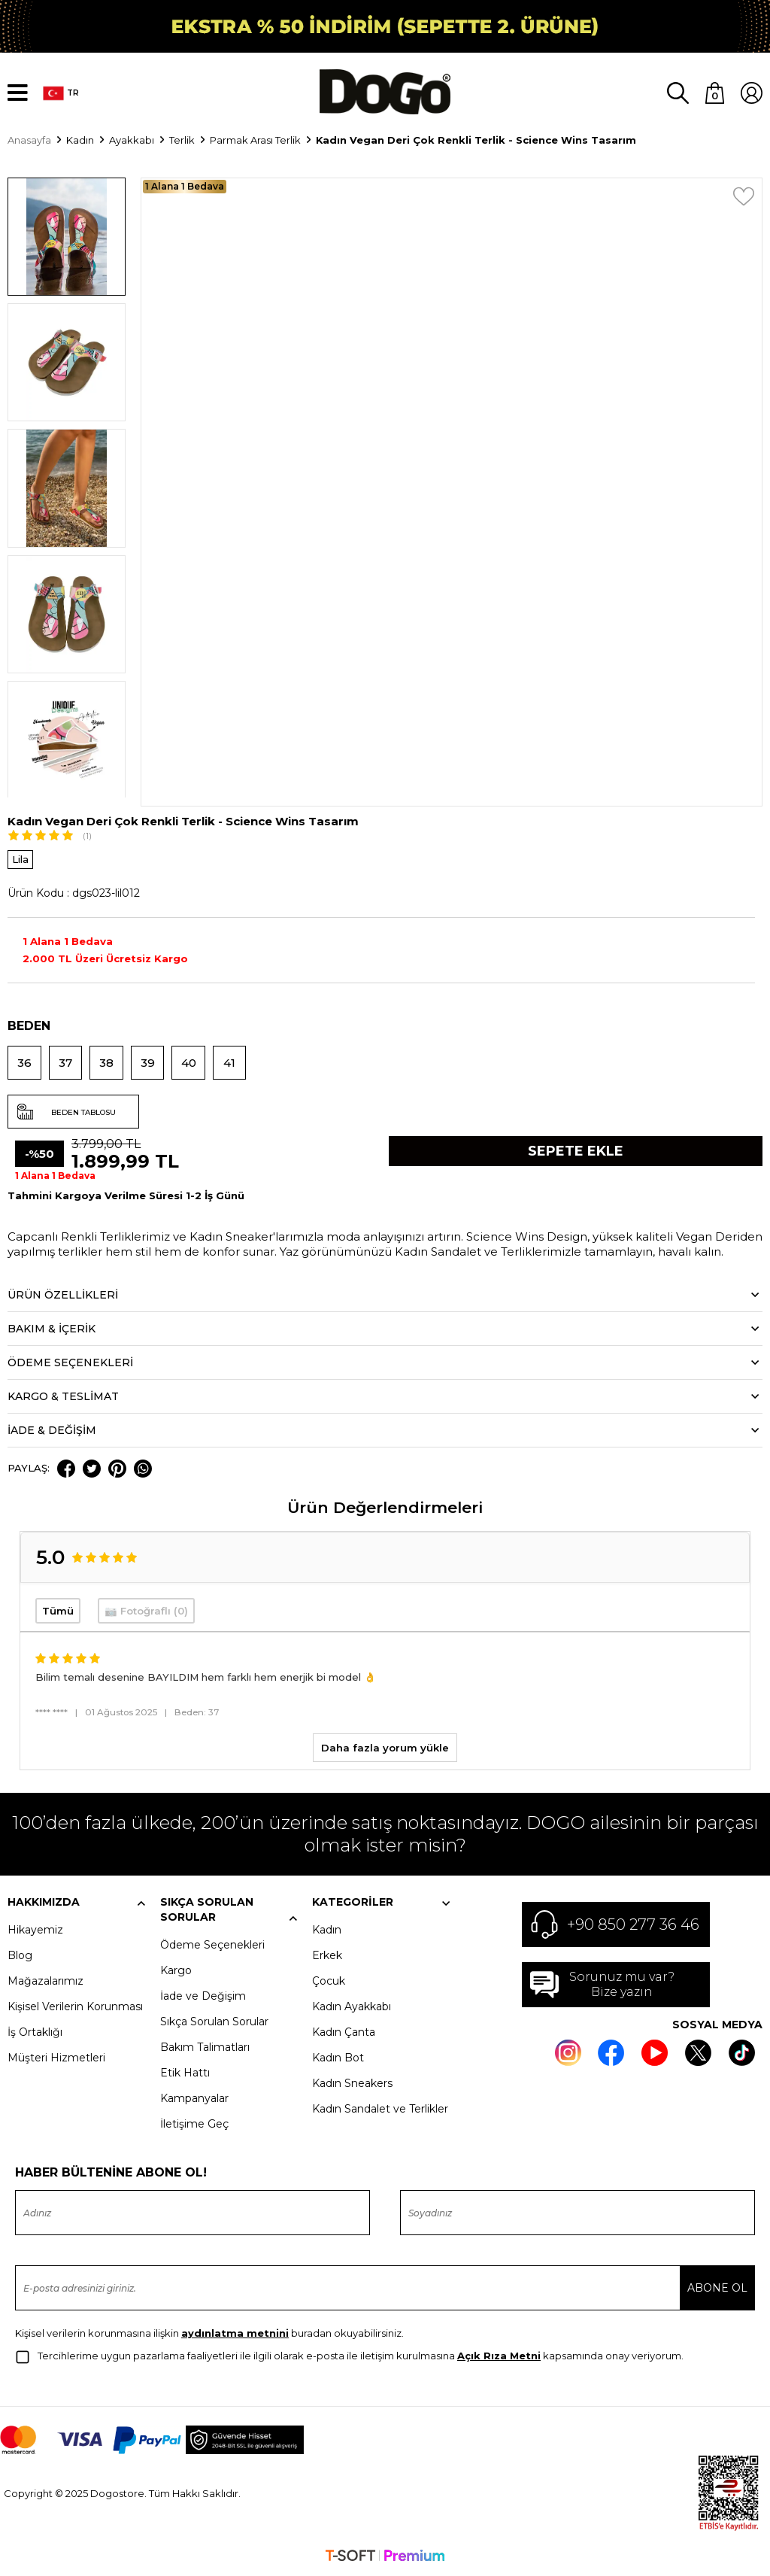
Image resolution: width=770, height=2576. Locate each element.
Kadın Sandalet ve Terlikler (380, 2109)
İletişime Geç (194, 2124)
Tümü (58, 1611)
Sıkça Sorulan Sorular (214, 2022)
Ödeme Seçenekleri (212, 1945)
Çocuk (328, 1981)
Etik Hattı (185, 2073)
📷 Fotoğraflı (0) (146, 1611)
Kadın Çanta (343, 2033)
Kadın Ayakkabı (351, 2007)
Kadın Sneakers (352, 2084)
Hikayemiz (35, 1930)
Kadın (326, 1930)
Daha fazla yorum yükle (385, 1748)
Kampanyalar (194, 2099)
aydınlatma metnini (235, 2334)
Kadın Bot (338, 2058)
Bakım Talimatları (205, 2048)
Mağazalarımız (45, 1981)
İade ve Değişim (203, 1996)
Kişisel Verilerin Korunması (75, 2007)
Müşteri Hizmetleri (56, 2058)
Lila (20, 861)
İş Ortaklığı (35, 2033)
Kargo (176, 1971)
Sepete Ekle (575, 1152)
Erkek (327, 1956)
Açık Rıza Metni (499, 2356)
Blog (20, 1956)
